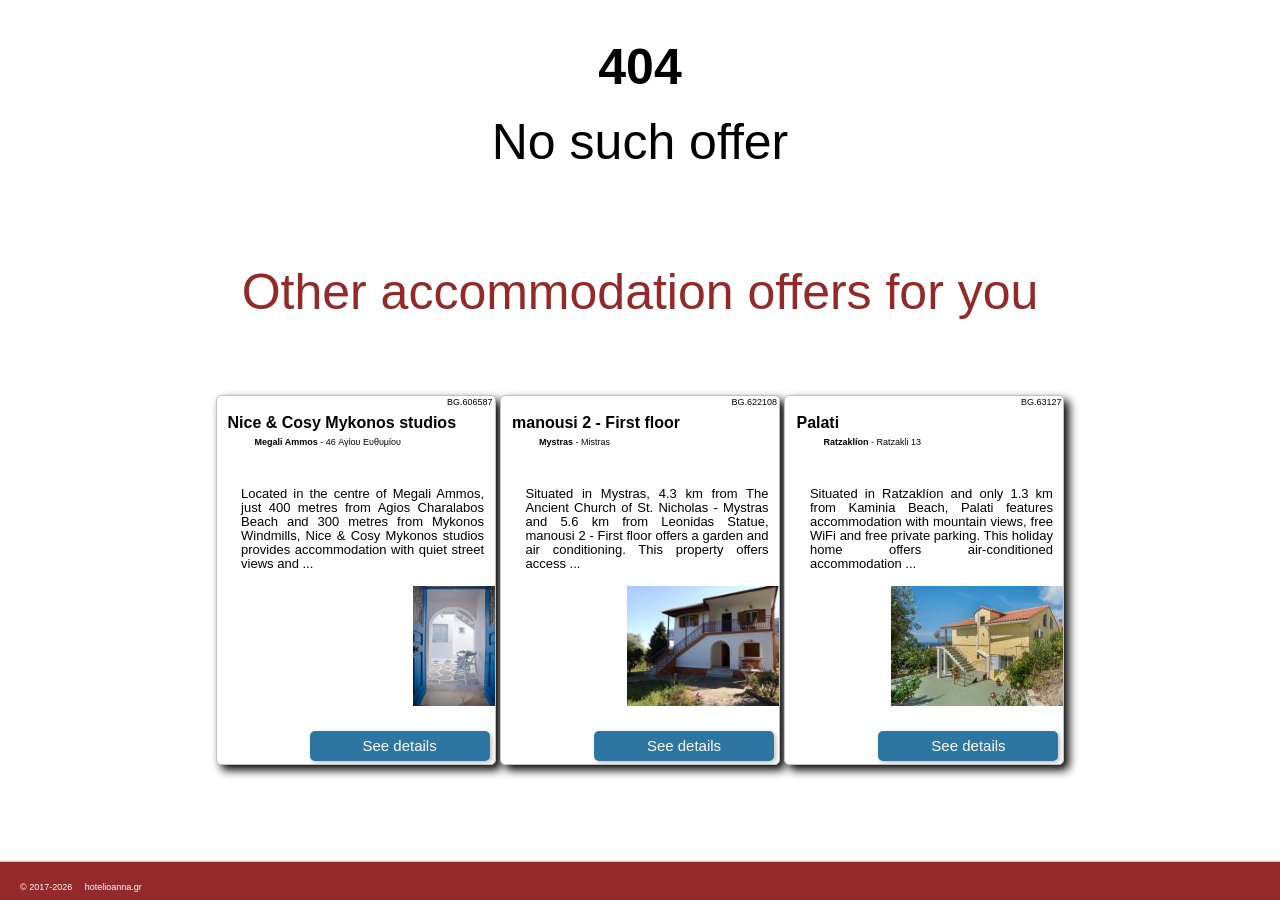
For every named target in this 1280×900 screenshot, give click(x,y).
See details (399, 745)
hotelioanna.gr (113, 887)
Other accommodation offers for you (640, 292)
